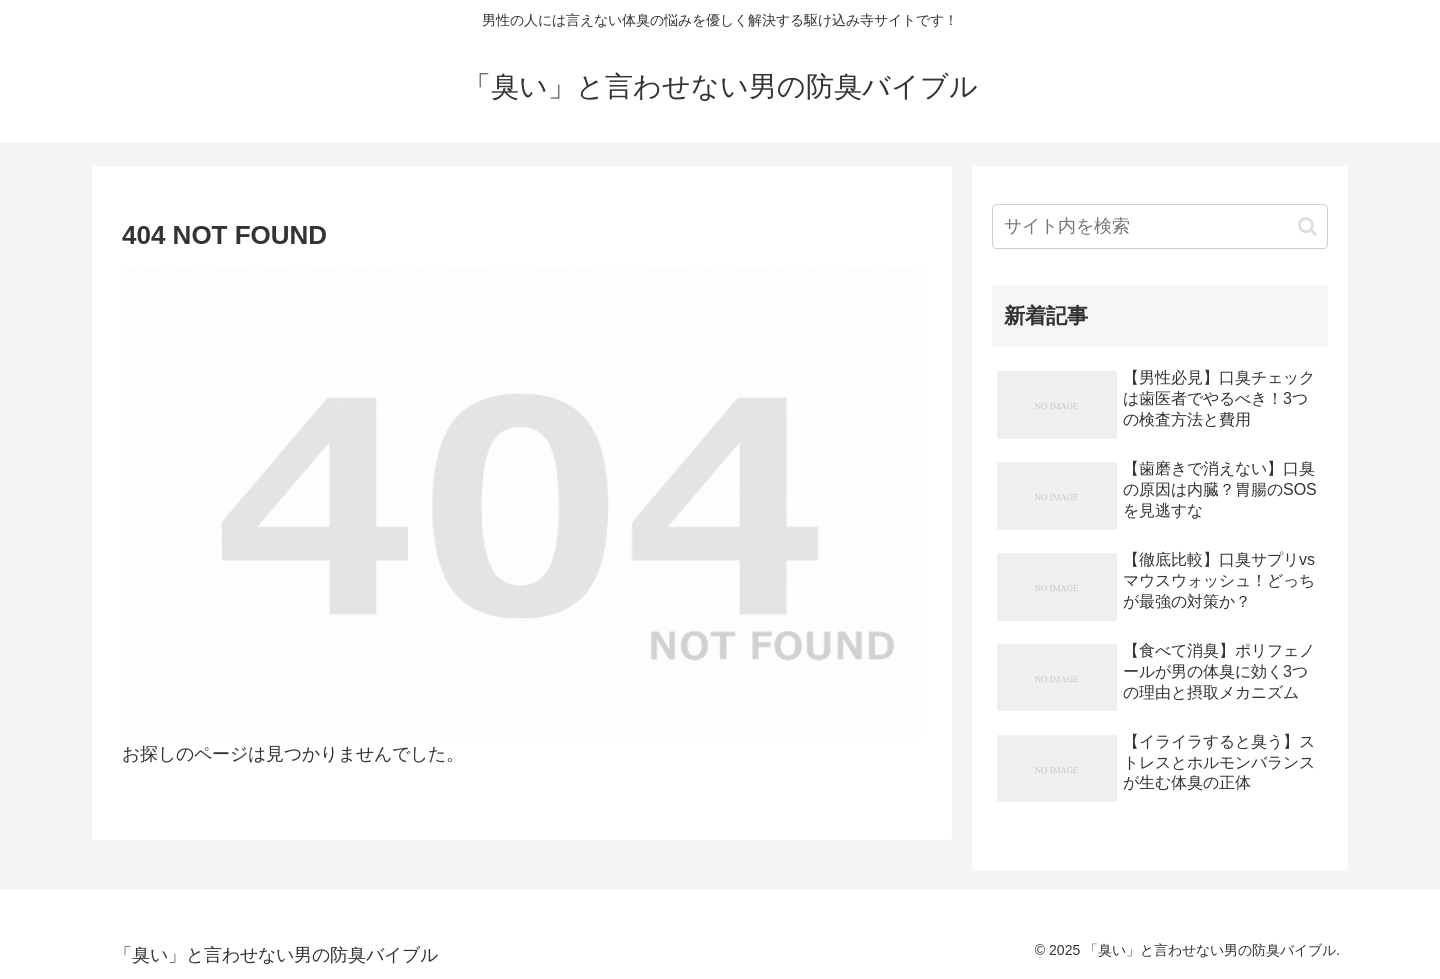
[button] (1307, 226)
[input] (1160, 226)
